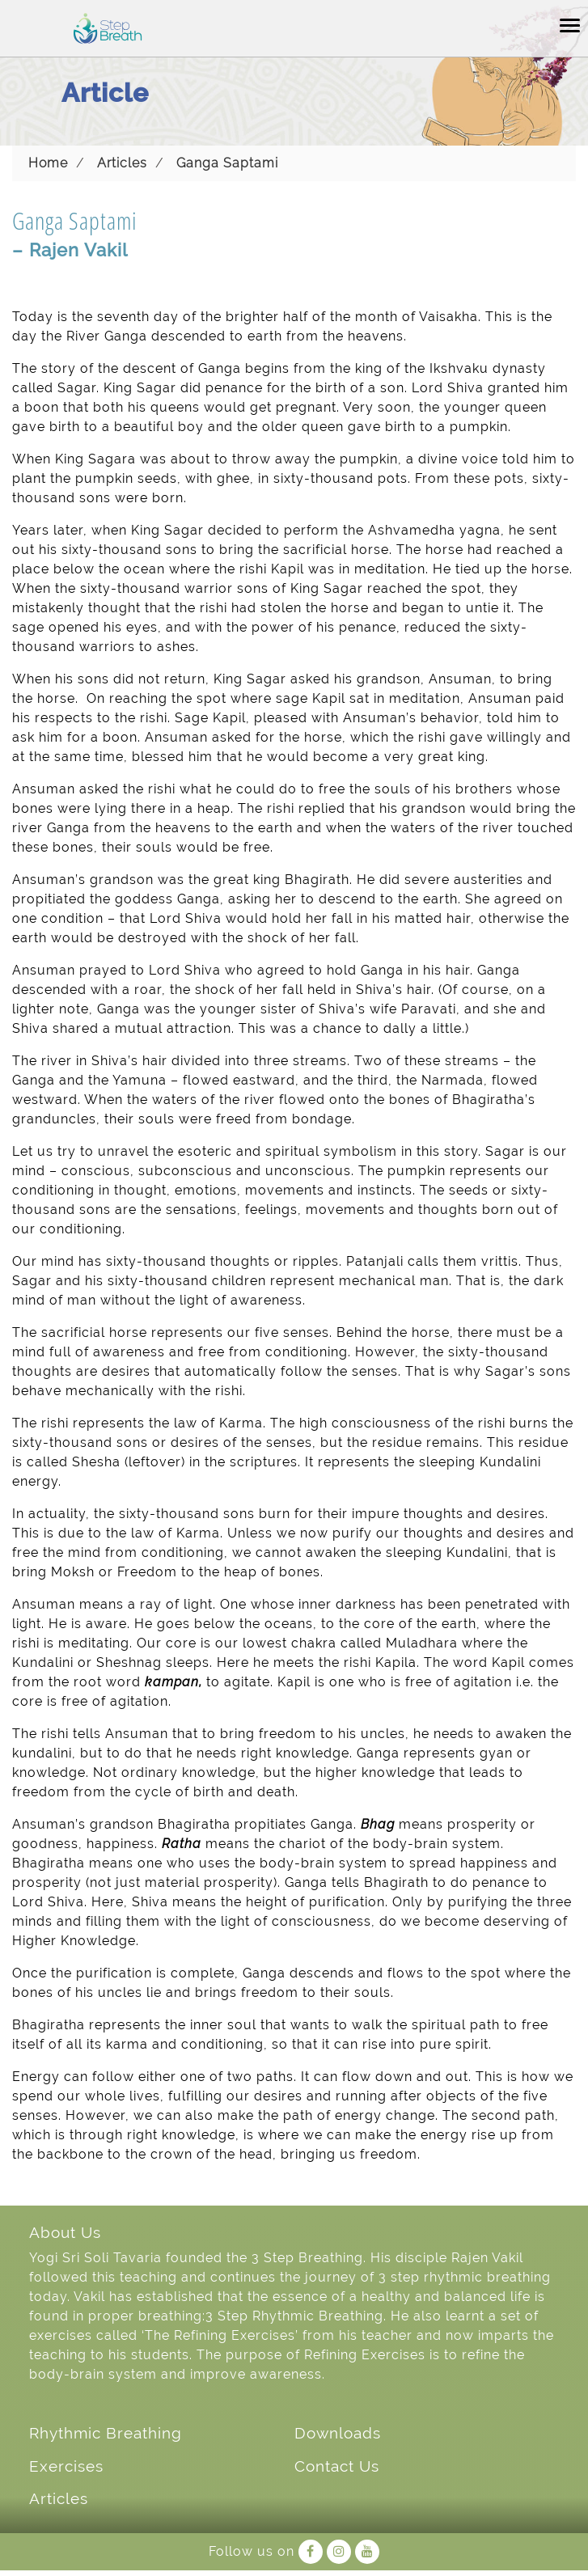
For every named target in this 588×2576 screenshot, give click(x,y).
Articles (122, 163)
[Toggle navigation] (570, 24)
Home (48, 163)
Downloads (337, 2433)
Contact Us (336, 2466)
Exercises (66, 2466)
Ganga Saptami (227, 163)
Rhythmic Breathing (105, 2433)
